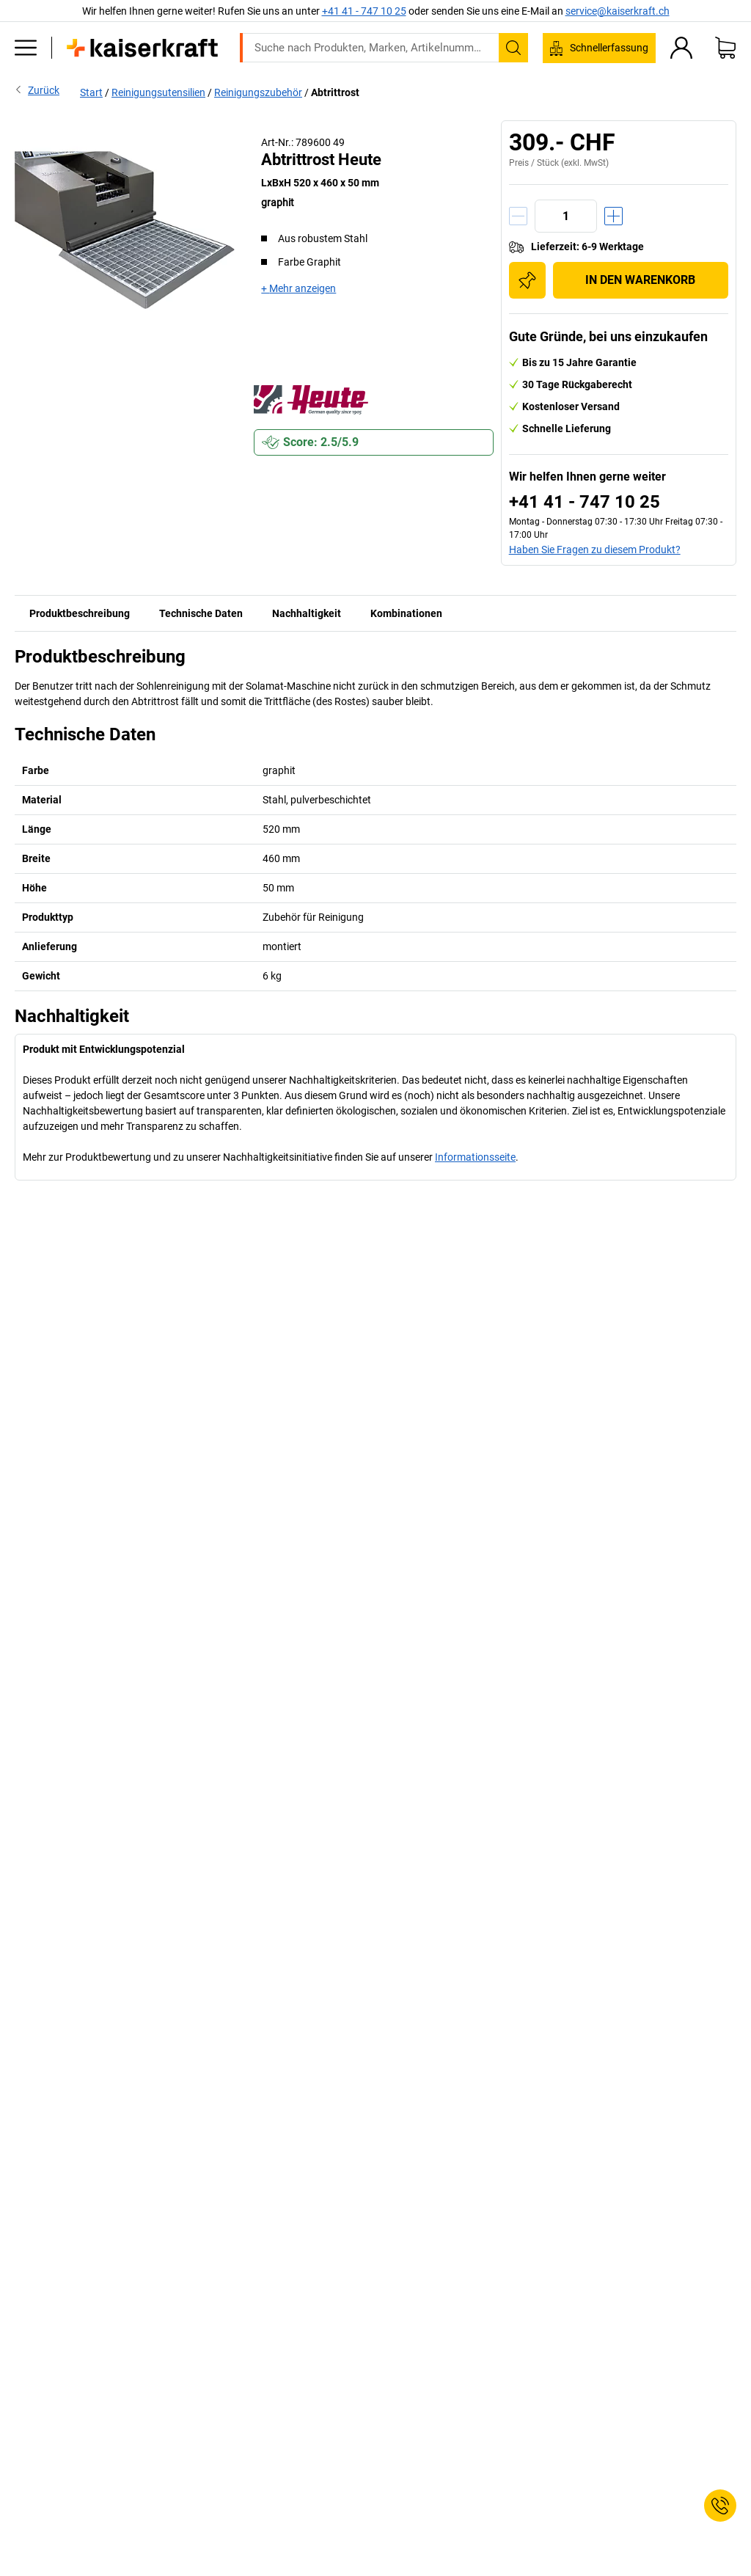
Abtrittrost (335, 92)
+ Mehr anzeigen (298, 288)
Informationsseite (475, 1157)
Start (91, 92)
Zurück (37, 89)
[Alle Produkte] (26, 48)
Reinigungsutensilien (158, 92)
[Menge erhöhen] (613, 216)
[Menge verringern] (518, 216)
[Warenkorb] (725, 47)
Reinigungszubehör (258, 92)
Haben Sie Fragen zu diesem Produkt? (595, 549)
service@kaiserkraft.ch (617, 11)
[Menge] (566, 216)
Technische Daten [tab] (201, 613)
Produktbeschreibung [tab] (79, 613)
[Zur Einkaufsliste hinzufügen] (527, 280)
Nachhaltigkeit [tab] (306, 613)
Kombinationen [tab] (406, 613)
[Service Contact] (720, 2505)
